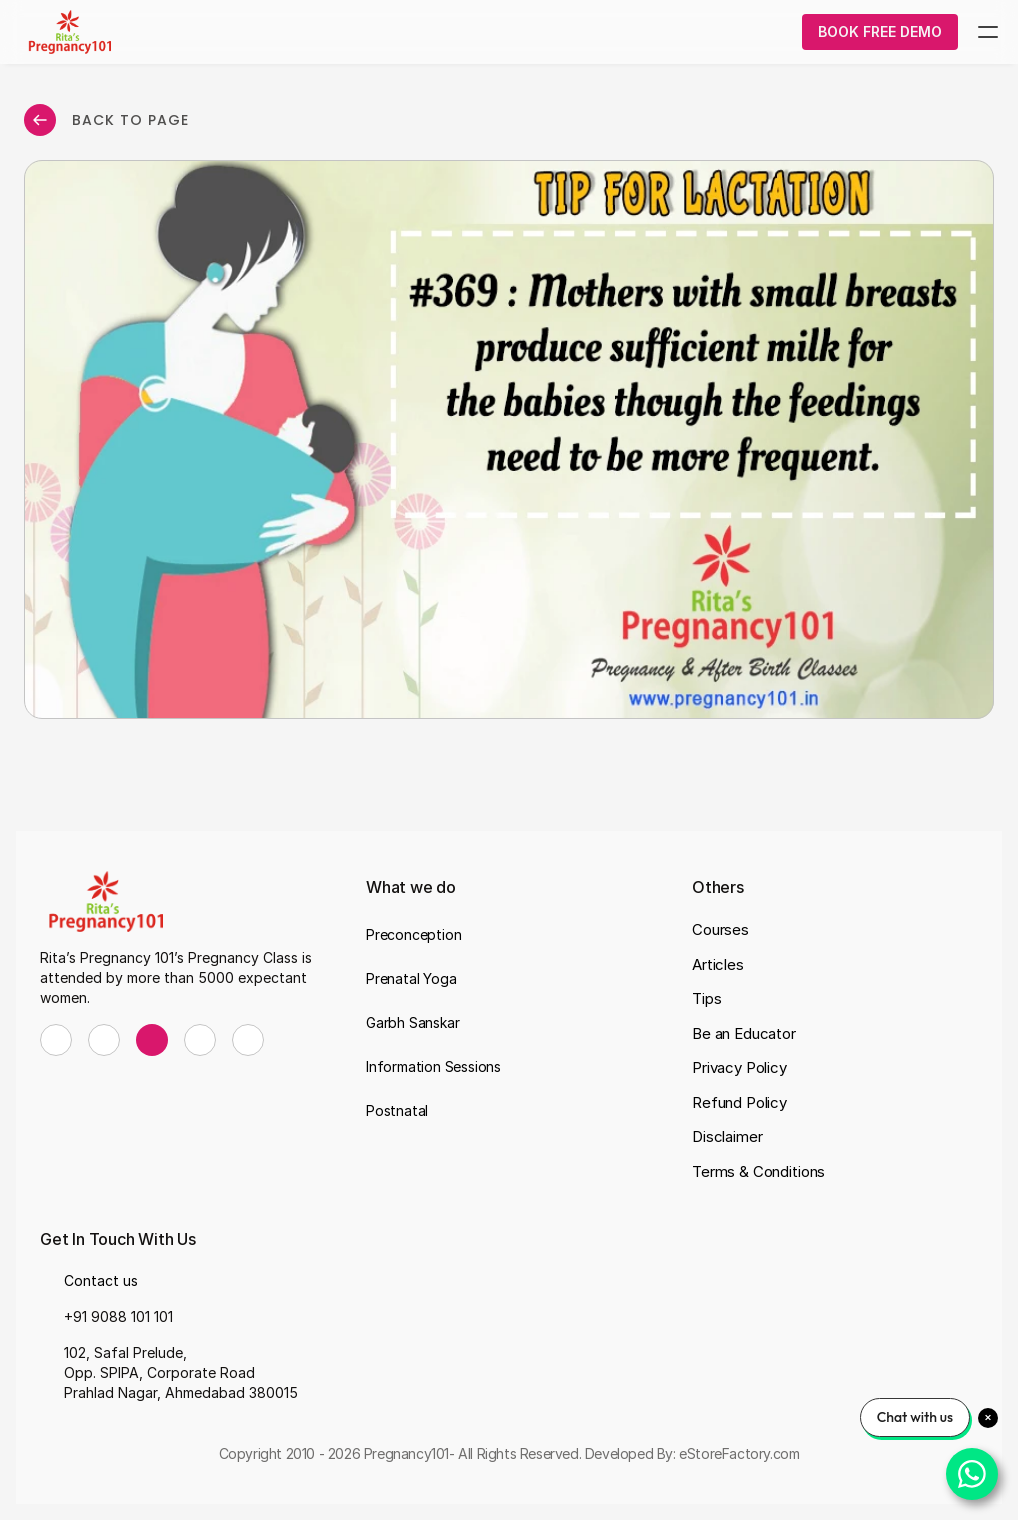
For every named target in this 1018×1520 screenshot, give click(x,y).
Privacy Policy (739, 1067)
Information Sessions (433, 1066)
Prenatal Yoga (411, 978)
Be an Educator (744, 1033)
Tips (706, 998)
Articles (718, 964)
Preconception (413, 934)
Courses (720, 929)
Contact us (101, 1280)
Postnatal (397, 1110)
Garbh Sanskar (412, 1022)
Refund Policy (739, 1102)
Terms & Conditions (758, 1171)
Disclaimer (727, 1136)
